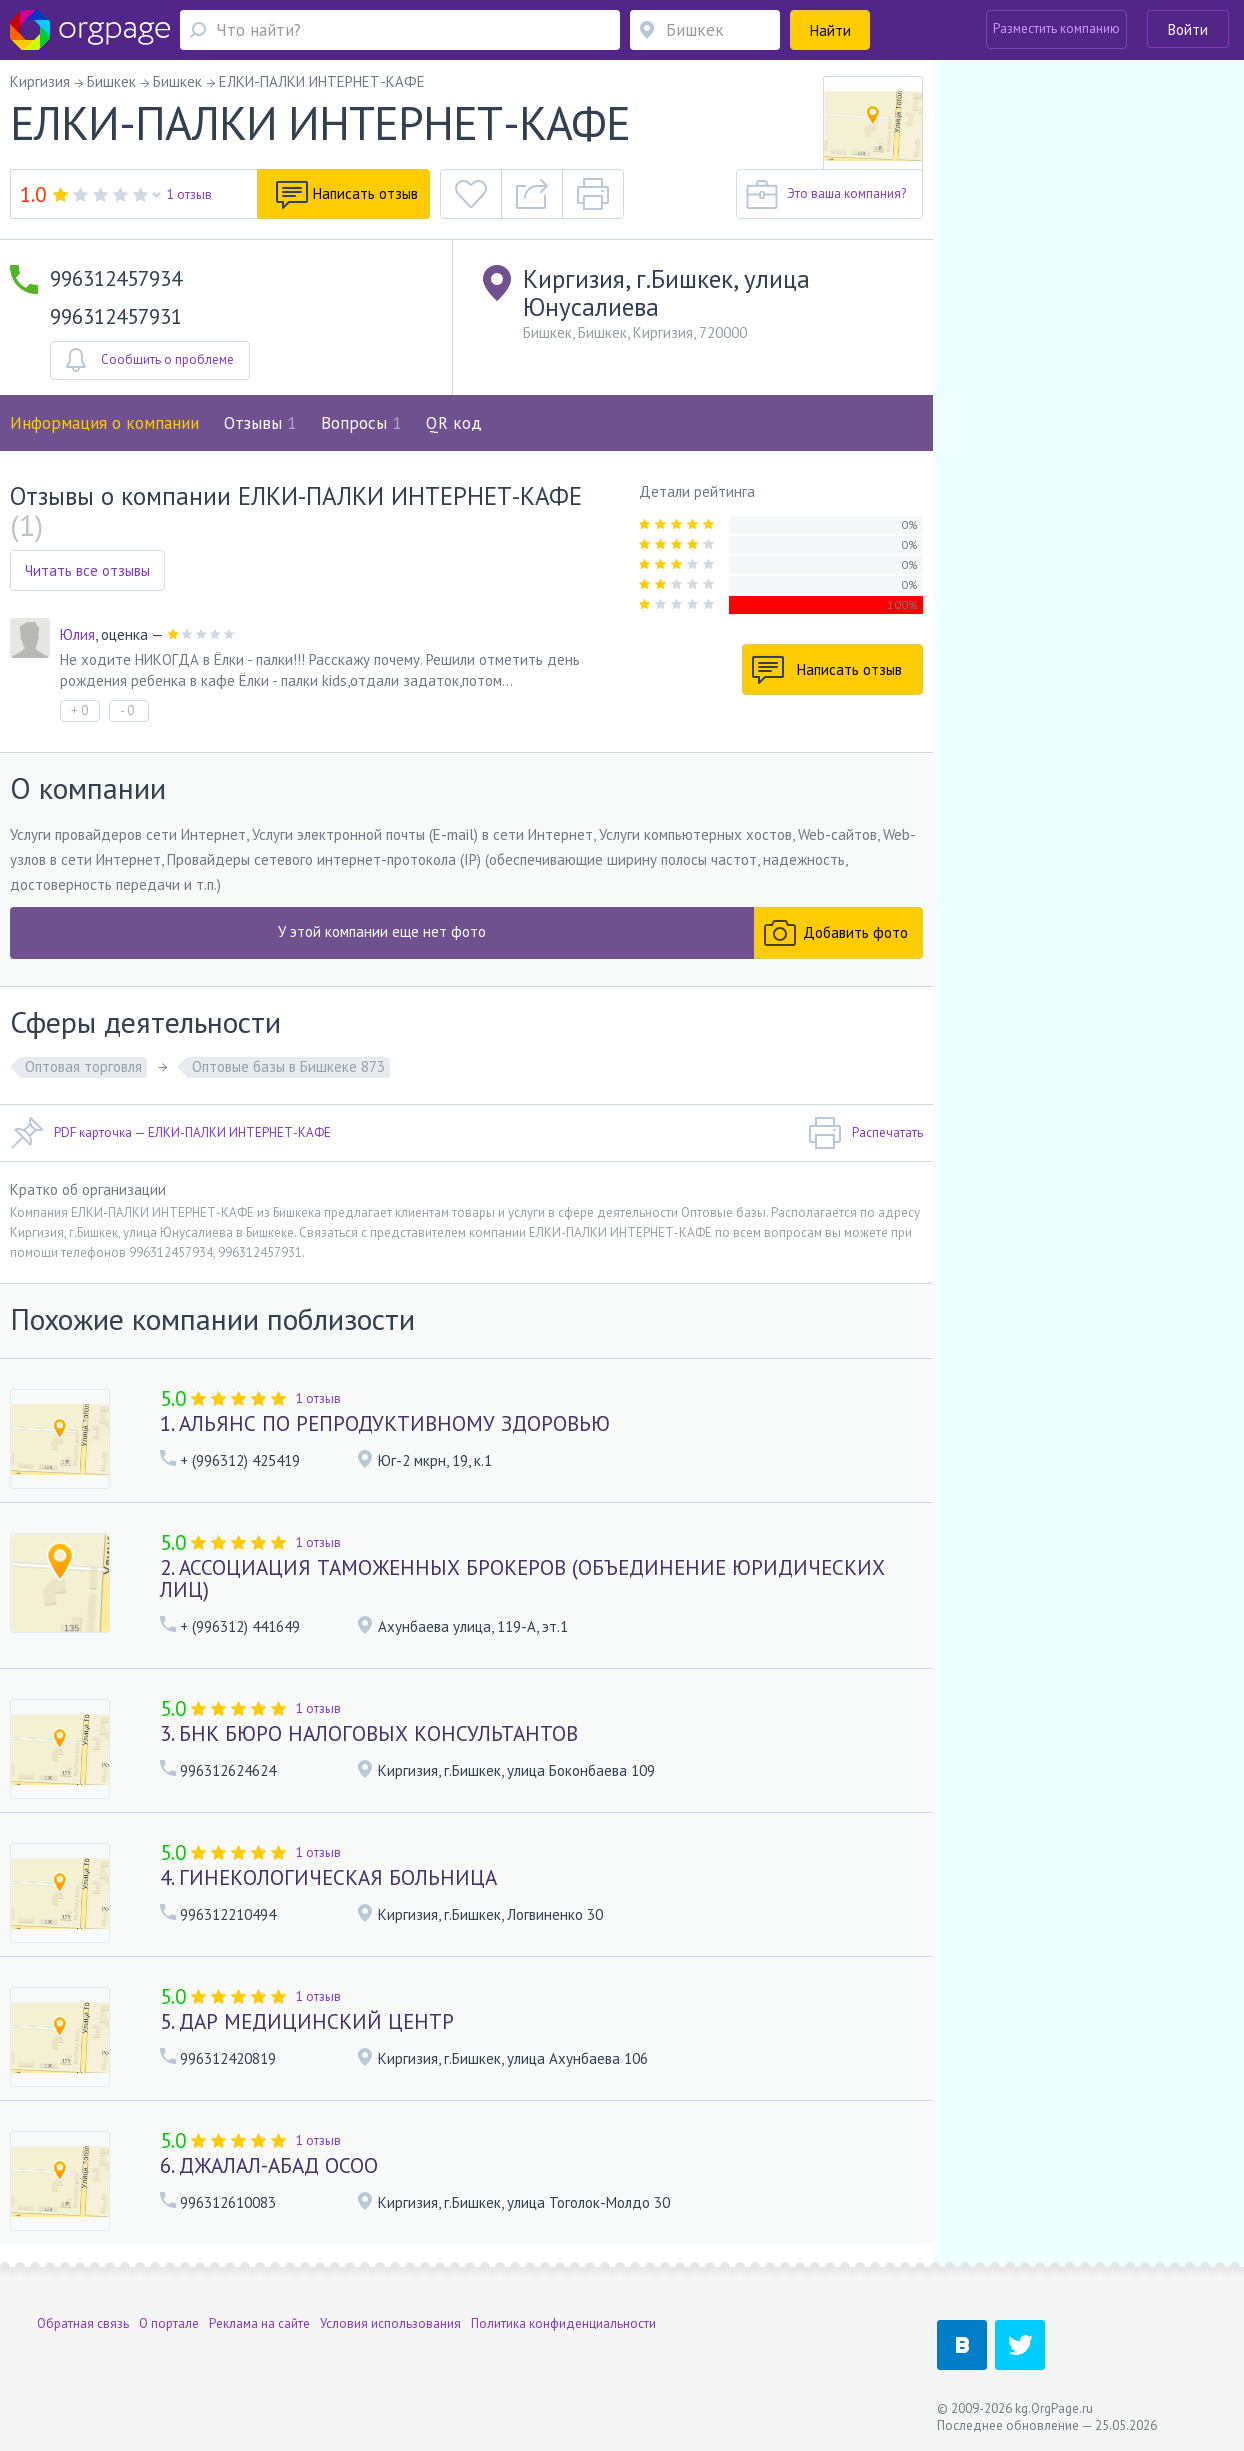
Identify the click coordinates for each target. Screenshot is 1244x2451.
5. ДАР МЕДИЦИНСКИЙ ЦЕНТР (307, 2021)
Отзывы (260, 423)
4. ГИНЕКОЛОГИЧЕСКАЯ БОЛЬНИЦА (328, 1877)
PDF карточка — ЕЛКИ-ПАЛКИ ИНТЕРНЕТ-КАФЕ (170, 1133)
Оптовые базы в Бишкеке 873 (288, 1066)
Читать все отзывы (87, 570)
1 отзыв (189, 194)
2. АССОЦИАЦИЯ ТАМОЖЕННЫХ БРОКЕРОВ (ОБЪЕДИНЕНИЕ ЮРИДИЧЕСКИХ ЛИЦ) (522, 1578)
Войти (1188, 29)
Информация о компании (104, 423)
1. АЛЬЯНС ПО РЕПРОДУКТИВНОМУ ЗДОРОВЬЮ (385, 1423)
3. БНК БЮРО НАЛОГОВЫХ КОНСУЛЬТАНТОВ (369, 1733)
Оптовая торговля (83, 1066)
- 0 (127, 710)
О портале (169, 2323)
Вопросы (361, 423)
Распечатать (865, 1133)
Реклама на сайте (259, 2323)
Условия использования (390, 2323)
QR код (454, 423)
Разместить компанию (1056, 28)
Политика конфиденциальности (563, 2323)
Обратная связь (83, 2323)
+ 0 (79, 710)
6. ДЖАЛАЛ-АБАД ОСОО (269, 2165)
